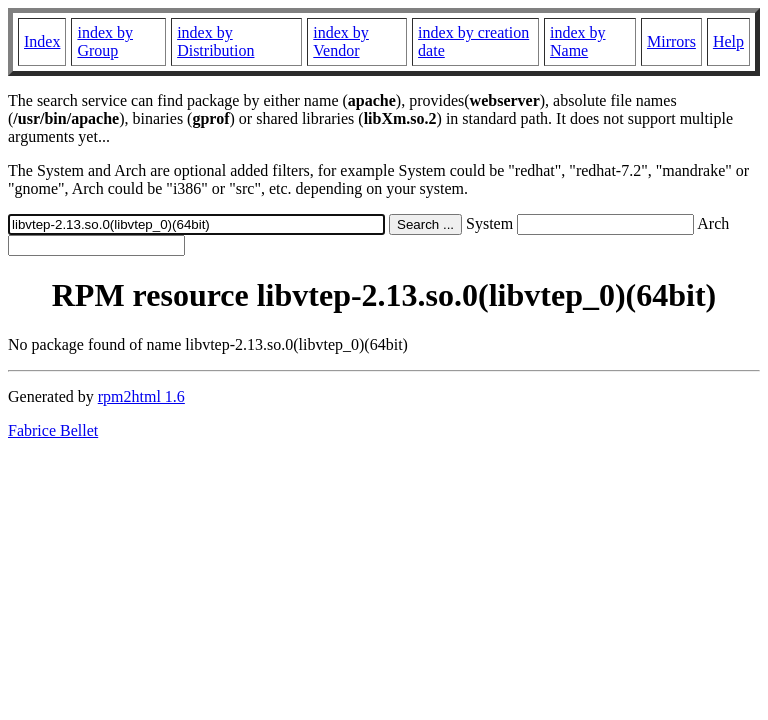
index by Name (578, 41)
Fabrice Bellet (53, 430)
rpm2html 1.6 (141, 396)
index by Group (105, 41)
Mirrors (671, 41)
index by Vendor (341, 41)
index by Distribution (215, 41)
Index (42, 41)
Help (728, 41)
